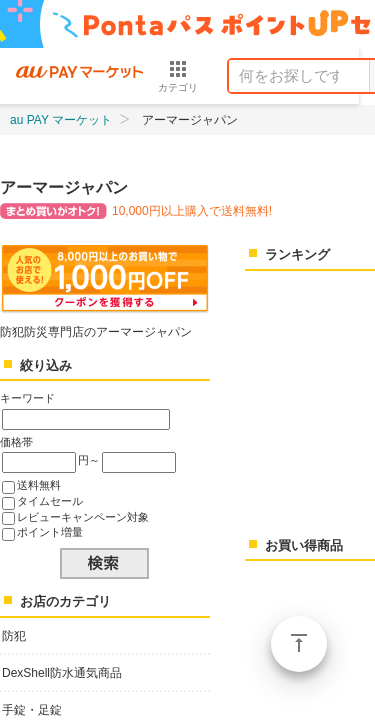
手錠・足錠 (32, 710)
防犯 (14, 636)
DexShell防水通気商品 (62, 673)
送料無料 (39, 485)
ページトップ (299, 644)
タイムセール (50, 501)
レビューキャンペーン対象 (83, 517)
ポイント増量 (50, 532)
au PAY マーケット (61, 120)
